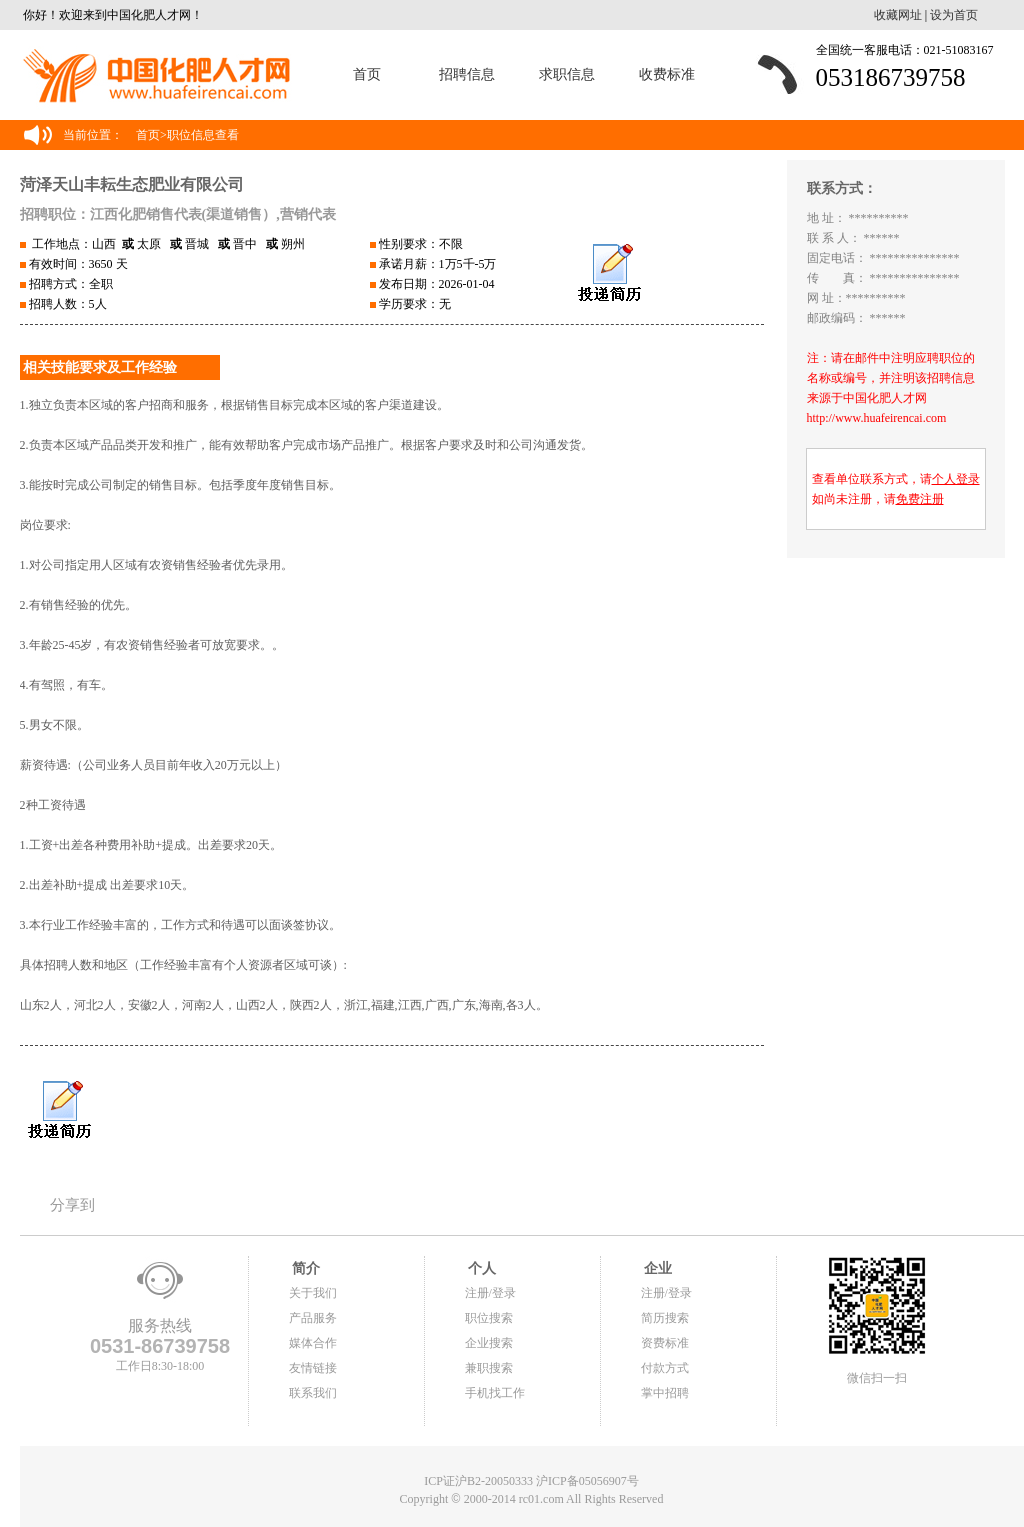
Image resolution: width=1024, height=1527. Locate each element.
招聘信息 (467, 74)
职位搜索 (489, 1318)
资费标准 (665, 1343)
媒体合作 (313, 1343)
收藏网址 (898, 15)
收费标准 (667, 74)
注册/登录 (490, 1293)
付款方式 (665, 1368)
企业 (657, 1268)
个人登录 (956, 479)
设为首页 (954, 15)
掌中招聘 (665, 1393)
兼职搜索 (489, 1368)
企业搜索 (489, 1343)
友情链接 (313, 1368)
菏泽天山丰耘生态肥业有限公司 (132, 184)
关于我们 (313, 1293)
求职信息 (567, 74)
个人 (481, 1268)
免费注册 (920, 499)
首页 (367, 74)
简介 (305, 1268)
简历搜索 (665, 1318)
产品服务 (313, 1318)
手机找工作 (495, 1393)
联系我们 (313, 1393)
